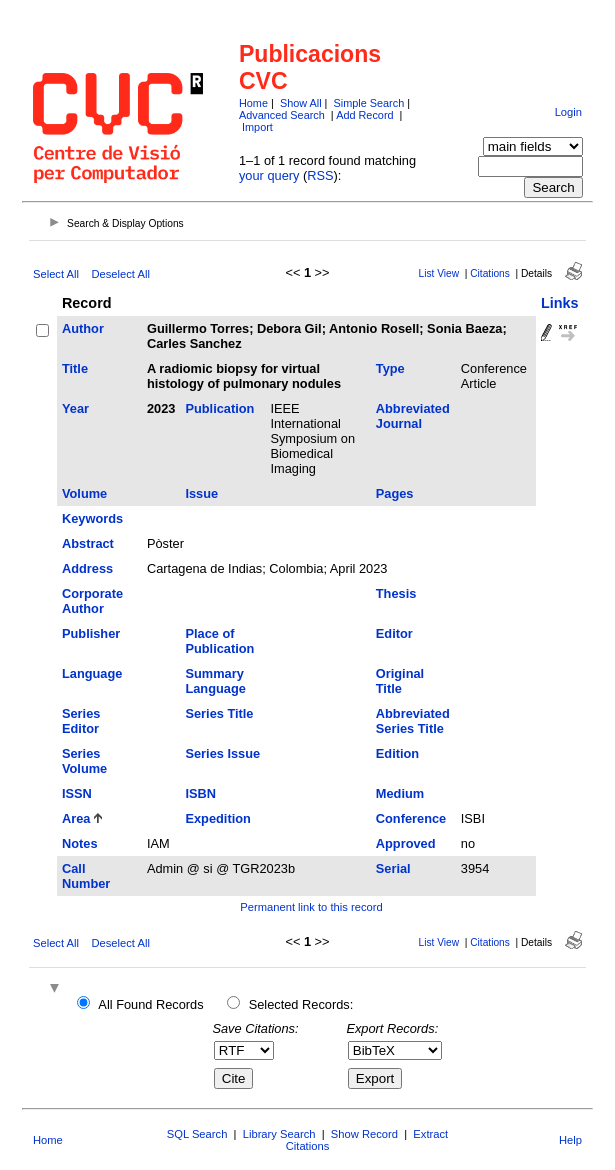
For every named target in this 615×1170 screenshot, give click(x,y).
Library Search (279, 1134)
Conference (411, 818)
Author (83, 328)
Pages (395, 493)
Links (560, 303)
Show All (301, 103)
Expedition (217, 818)
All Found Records (150, 1004)
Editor (394, 633)
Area (76, 818)
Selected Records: (301, 1004)
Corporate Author (92, 601)
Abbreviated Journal (413, 416)
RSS (320, 175)
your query (269, 175)
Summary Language (215, 681)
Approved (406, 843)
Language (92, 673)
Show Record (364, 1134)
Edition (397, 753)
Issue (201, 493)
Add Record (364, 115)
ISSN (77, 793)
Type (390, 368)
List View (439, 273)
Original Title (400, 681)
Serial (393, 868)
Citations (490, 273)
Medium (400, 793)
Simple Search (368, 103)
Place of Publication (219, 641)
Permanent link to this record (311, 907)
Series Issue (222, 753)
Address (87, 568)
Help (570, 1140)
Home (253, 103)
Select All (56, 274)
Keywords (92, 518)
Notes (80, 843)
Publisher (91, 633)
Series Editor (81, 721)
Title (75, 368)
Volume (84, 493)
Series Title (219, 713)
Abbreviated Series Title (413, 721)
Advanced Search (282, 115)
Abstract (88, 543)
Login (568, 112)
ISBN (200, 793)
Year (75, 408)
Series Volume (84, 761)
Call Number (86, 876)
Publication (219, 408)
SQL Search (197, 1134)
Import (257, 127)
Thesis (396, 593)
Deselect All (120, 274)
